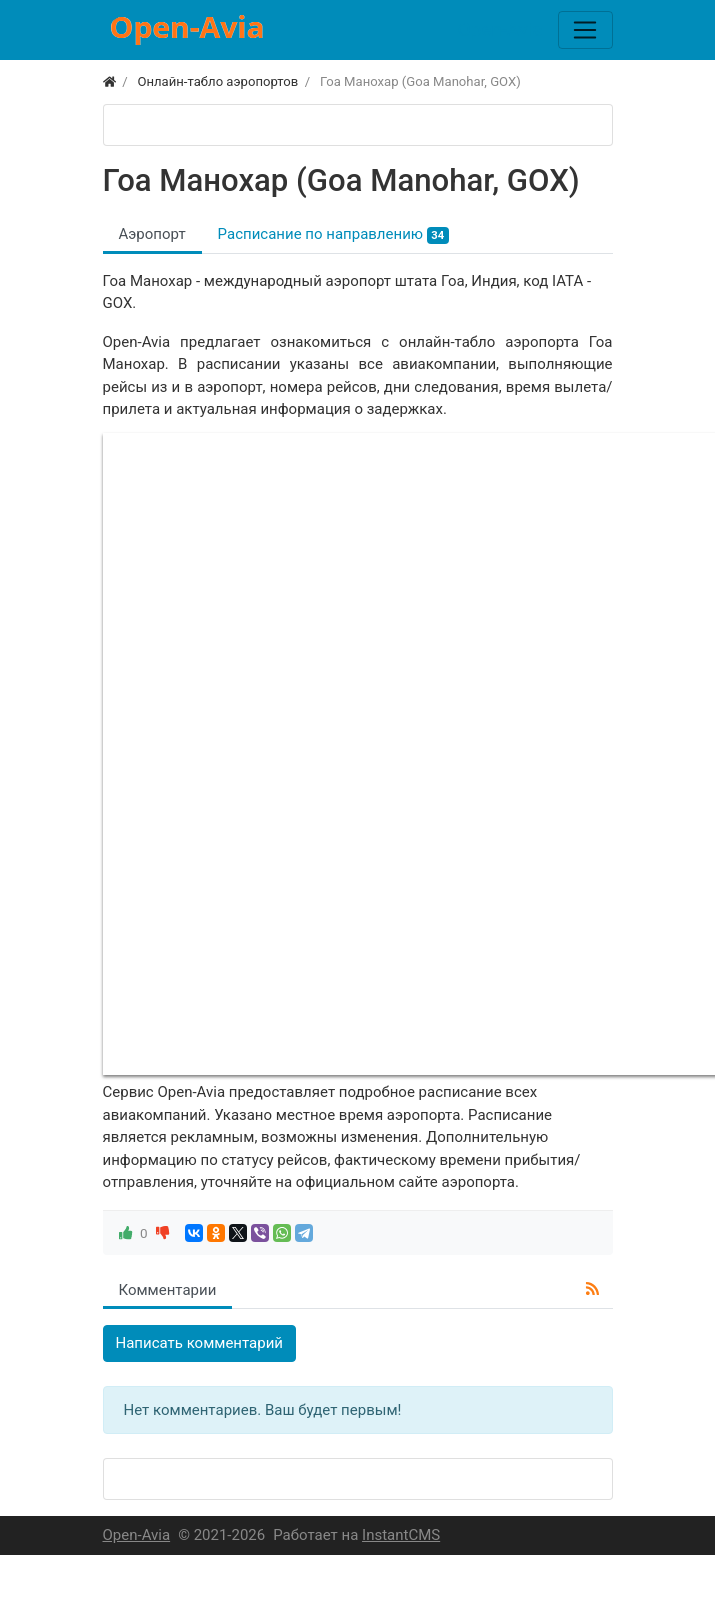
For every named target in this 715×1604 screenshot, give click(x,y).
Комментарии (168, 1290)
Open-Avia (137, 1535)
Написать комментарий (200, 1343)
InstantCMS (401, 1535)
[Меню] (585, 30)
